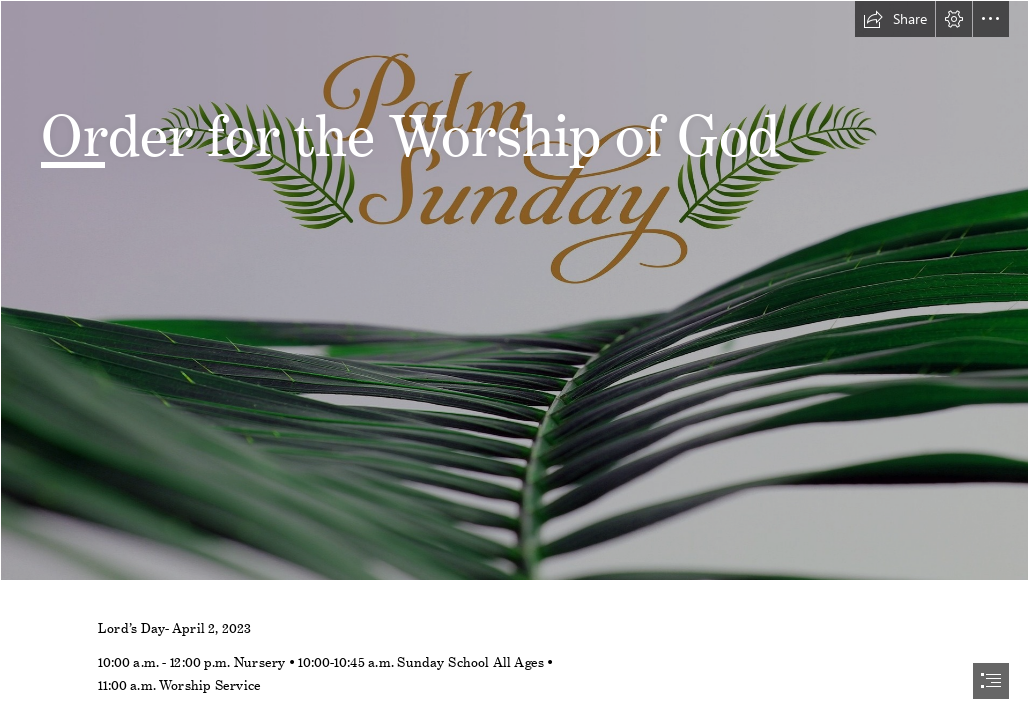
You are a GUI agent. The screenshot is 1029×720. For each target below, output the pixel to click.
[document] (514, 360)
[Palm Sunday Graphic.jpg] (514, 290)
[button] (895, 19)
